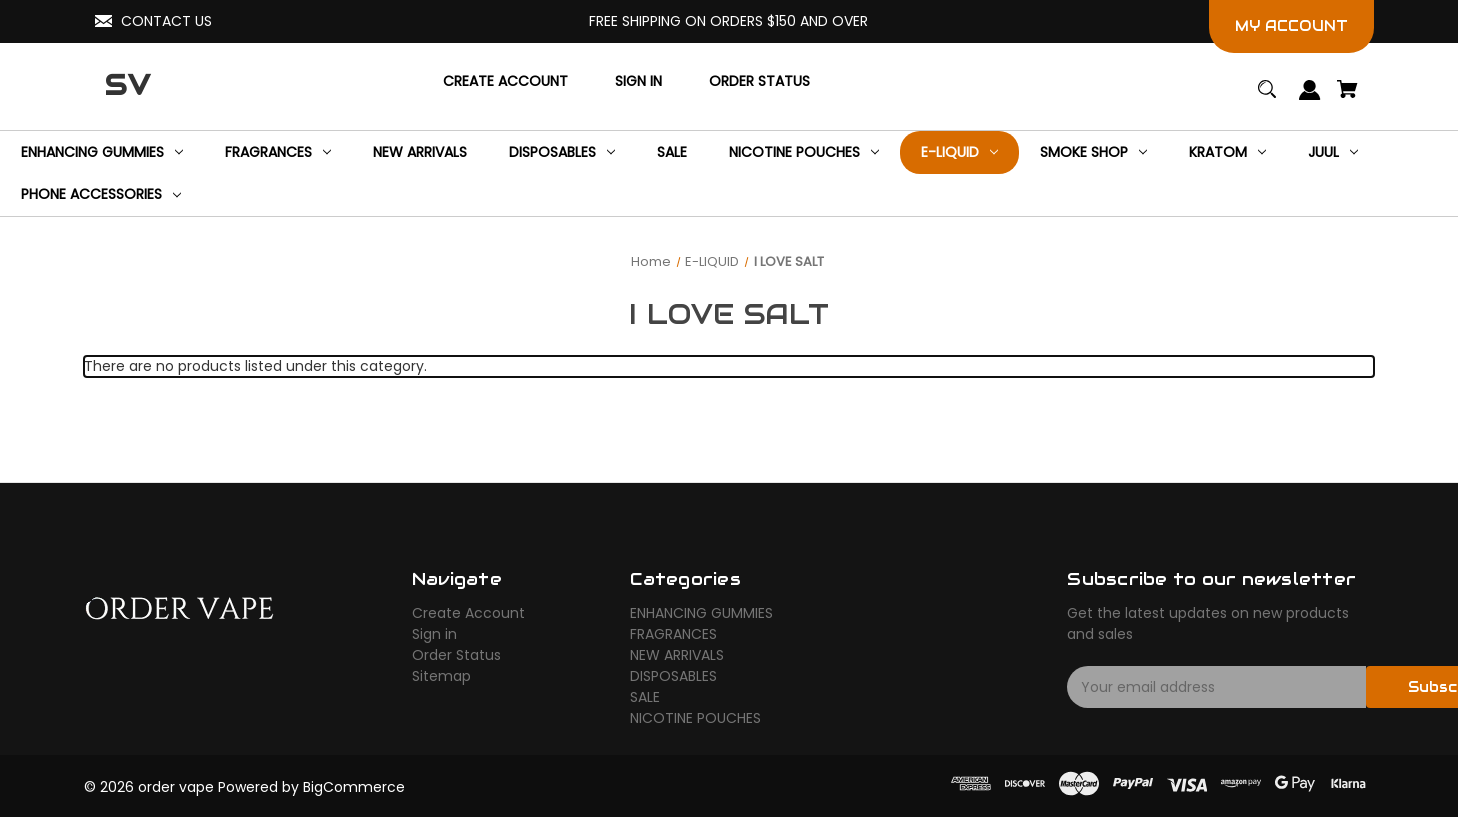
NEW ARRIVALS (677, 655)
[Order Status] (759, 82)
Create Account (468, 613)
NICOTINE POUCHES (695, 718)
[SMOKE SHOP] (1093, 152)
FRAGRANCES (673, 634)
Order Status (456, 655)
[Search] (1267, 98)
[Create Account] (505, 82)
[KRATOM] (1227, 152)
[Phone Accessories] (101, 195)
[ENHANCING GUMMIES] (102, 152)
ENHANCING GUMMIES (701, 613)
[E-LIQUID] (959, 152)
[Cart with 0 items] (1348, 98)
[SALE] (672, 152)
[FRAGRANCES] (278, 152)
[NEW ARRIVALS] (420, 152)
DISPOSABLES (673, 676)
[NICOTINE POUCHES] (804, 152)
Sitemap (441, 676)
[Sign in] (638, 82)
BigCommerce (354, 787)
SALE (645, 697)
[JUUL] (1333, 152)
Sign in (434, 634)
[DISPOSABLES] (562, 152)
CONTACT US (166, 21)
